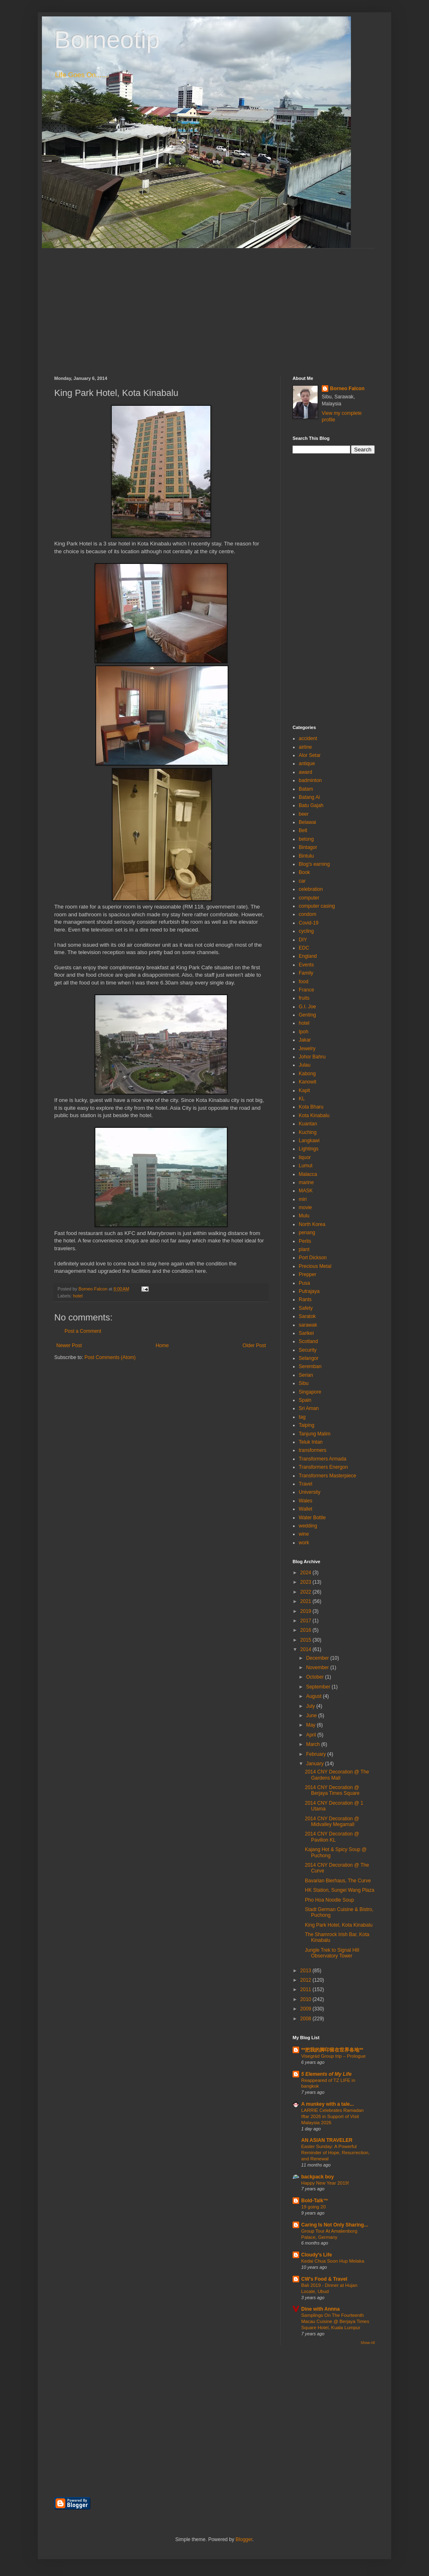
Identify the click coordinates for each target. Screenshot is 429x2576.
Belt (303, 830)
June (312, 1715)
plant (304, 1249)
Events (306, 965)
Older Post (254, 1345)
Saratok (307, 1316)
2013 (306, 1970)
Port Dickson (313, 1257)
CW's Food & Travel (324, 2279)
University (310, 1492)
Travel (305, 1484)
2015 (306, 1640)
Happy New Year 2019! (325, 2182)
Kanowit (307, 1082)
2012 (306, 1980)
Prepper (307, 1274)
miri (303, 1199)
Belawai (307, 822)
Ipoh (303, 1032)
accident (308, 738)
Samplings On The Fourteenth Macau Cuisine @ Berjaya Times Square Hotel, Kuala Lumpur (335, 2321)
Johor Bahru (312, 1057)
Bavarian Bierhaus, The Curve (338, 1881)
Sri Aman (309, 1408)
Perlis (305, 1241)
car (302, 881)
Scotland (308, 1341)
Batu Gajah (311, 805)
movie (305, 1207)
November (318, 1667)
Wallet (305, 1509)
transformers (312, 1450)
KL (302, 1099)
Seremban (310, 1366)
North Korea (312, 1224)
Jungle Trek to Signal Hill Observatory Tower (332, 1953)
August (314, 1696)
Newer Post (69, 1345)
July (311, 1706)
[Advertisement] (214, 305)
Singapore (310, 1392)
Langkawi (309, 1140)
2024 (306, 1573)
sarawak (308, 1325)
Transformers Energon (323, 1467)
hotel (78, 1295)
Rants (305, 1299)
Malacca (308, 1174)
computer (309, 898)
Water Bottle (312, 1517)
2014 (306, 1649)
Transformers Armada (322, 1459)
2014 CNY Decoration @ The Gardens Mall (337, 1774)
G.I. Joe (307, 1007)
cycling (306, 931)
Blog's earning (314, 864)
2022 (306, 1592)
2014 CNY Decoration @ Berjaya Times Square (332, 1790)
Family (306, 973)
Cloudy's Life (316, 2255)
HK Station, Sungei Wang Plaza (339, 1890)
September (319, 1687)
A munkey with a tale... (327, 2104)
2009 (306, 2009)
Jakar (305, 1040)
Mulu (304, 1216)
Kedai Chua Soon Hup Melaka (332, 2261)
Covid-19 (308, 923)
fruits (304, 998)
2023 (306, 1582)
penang (307, 1232)
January (315, 1763)
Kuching (307, 1132)
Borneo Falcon (347, 388)
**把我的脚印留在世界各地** (332, 2050)
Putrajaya (309, 1291)
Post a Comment (83, 1331)
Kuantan (308, 1124)
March (313, 1744)
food (303, 981)
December (318, 1658)
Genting (307, 1015)
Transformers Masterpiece (327, 1476)
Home (162, 1345)
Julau (305, 1065)
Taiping (306, 1425)
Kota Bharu (311, 1107)
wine (304, 1534)
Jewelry (307, 1048)
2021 (306, 1601)
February (316, 1754)
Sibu (304, 1383)
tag (302, 1417)
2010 (306, 1999)
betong (306, 839)
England (308, 956)
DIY (303, 940)
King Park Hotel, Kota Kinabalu (339, 1925)
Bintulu (306, 856)
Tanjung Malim (314, 1434)
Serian (306, 1375)
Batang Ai (309, 797)
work (304, 1543)
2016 (306, 1630)
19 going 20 (313, 2206)
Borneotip (107, 39)
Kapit (304, 1090)
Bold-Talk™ (314, 2200)
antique (307, 763)
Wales (305, 1501)
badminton (310, 780)
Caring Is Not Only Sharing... (334, 2225)
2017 (306, 1621)
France (306, 990)
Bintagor (308, 847)
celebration (311, 889)
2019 (306, 1611)
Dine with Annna (320, 2309)
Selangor (308, 1358)
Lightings (308, 1149)
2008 (306, 2019)
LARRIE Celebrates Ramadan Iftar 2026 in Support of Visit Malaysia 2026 (332, 2116)
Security (307, 1350)
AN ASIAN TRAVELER (327, 2140)
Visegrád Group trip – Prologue (333, 2056)
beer (304, 814)
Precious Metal (315, 1266)
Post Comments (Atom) (110, 1357)
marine (306, 1182)
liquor (305, 1157)
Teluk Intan (311, 1442)
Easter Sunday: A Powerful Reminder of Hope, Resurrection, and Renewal (335, 2152)
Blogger (243, 2539)
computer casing (317, 906)
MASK (306, 1191)
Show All (367, 2343)
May (311, 1725)
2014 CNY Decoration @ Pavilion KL (332, 1836)
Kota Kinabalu (314, 1115)
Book (304, 872)
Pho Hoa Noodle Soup (329, 1900)
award (305, 772)
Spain (305, 1400)
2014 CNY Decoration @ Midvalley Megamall (332, 1821)
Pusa (304, 1283)
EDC (304, 948)
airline (305, 747)
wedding (308, 1526)
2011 (306, 1989)
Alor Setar (310, 755)
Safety (306, 1308)
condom (307, 914)
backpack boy (317, 2177)
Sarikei (306, 1333)
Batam (306, 789)
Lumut (305, 1165)
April (311, 1735)
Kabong (307, 1073)
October (315, 1677)
